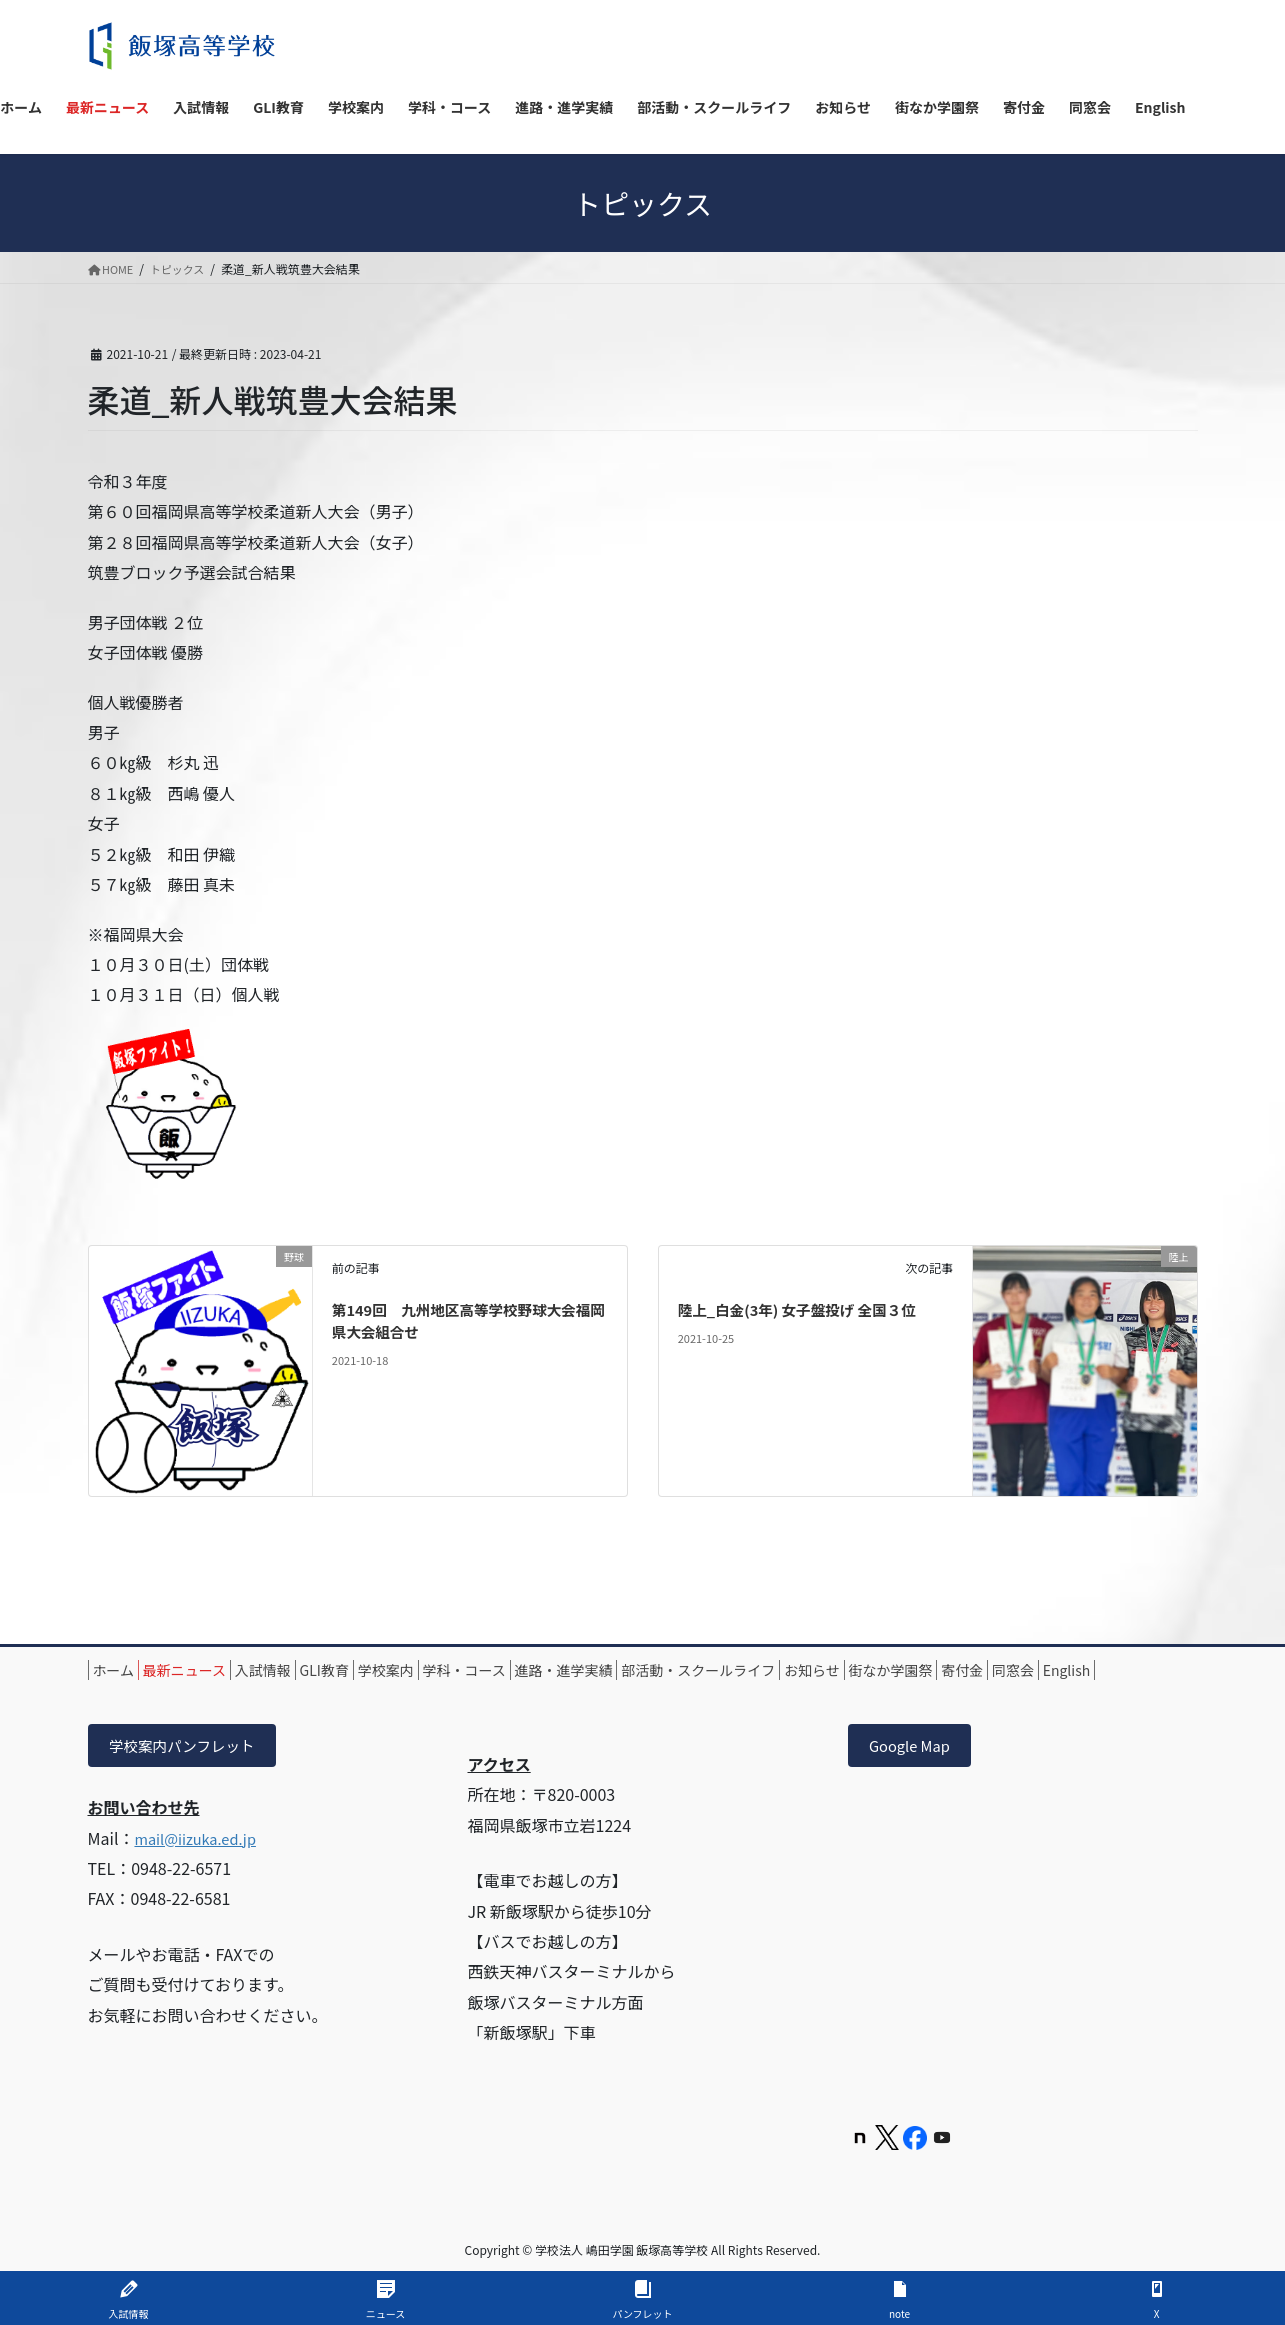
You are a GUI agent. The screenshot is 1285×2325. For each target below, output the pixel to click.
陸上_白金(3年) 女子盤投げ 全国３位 (809, 1309)
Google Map (915, 1771)
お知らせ (984, 1670)
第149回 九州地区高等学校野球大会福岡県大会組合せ (466, 1320)
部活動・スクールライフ (850, 1670)
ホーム (124, 1670)
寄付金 (124, 1693)
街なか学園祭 (1083, 1670)
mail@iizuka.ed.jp (201, 1865)
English (269, 1693)
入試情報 (313, 1670)
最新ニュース (214, 1670)
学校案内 (477, 1670)
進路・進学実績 (695, 1670)
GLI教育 (394, 1670)
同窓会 (195, 1693)
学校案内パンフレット (191, 1771)
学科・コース (575, 1670)
